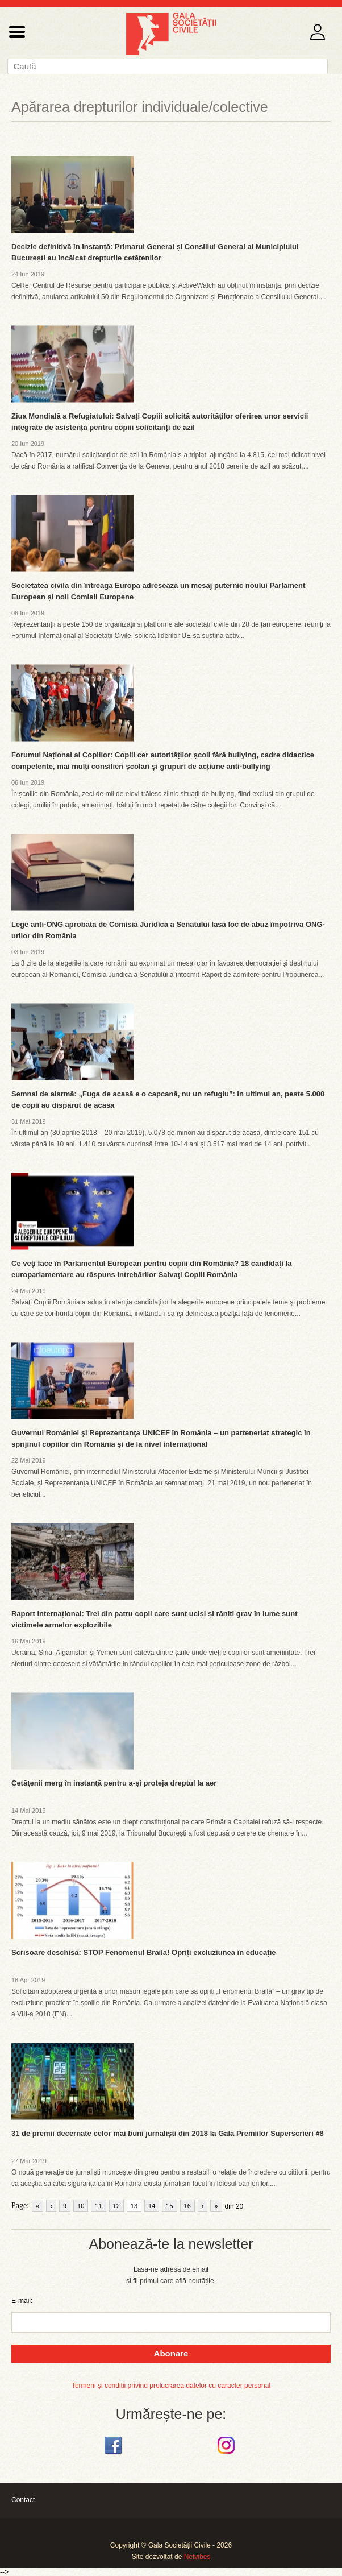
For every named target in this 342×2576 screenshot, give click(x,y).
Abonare (171, 2353)
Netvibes (197, 2557)
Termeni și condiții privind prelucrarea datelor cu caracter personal (171, 2385)
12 (116, 2205)
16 (187, 2205)
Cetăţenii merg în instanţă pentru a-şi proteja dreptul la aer (113, 1783)
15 (169, 2205)
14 (151, 2205)
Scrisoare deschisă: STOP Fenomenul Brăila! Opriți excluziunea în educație (143, 1952)
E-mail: (21, 2301)
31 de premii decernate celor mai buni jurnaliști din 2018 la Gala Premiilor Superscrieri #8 (167, 2133)
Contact (23, 2500)
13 (134, 2205)
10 (80, 2205)
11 (98, 2205)
